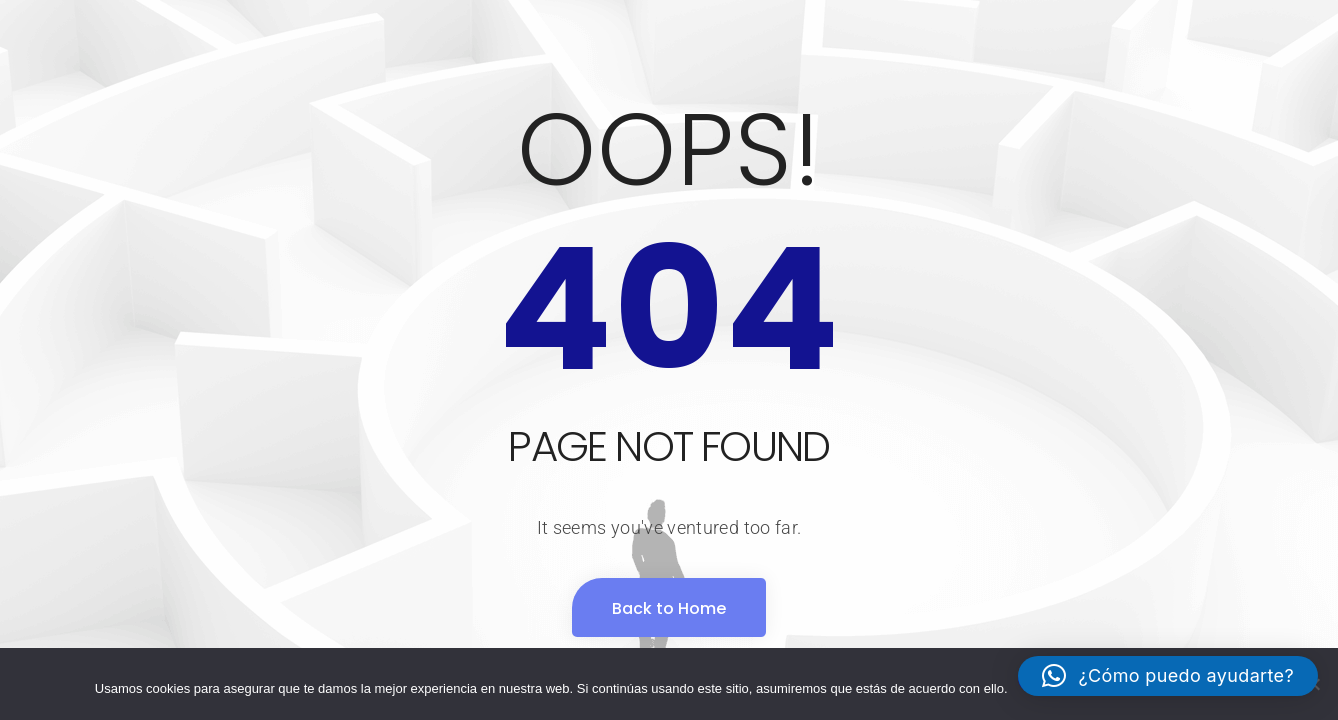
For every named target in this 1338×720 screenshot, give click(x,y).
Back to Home (669, 608)
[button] (1168, 676)
